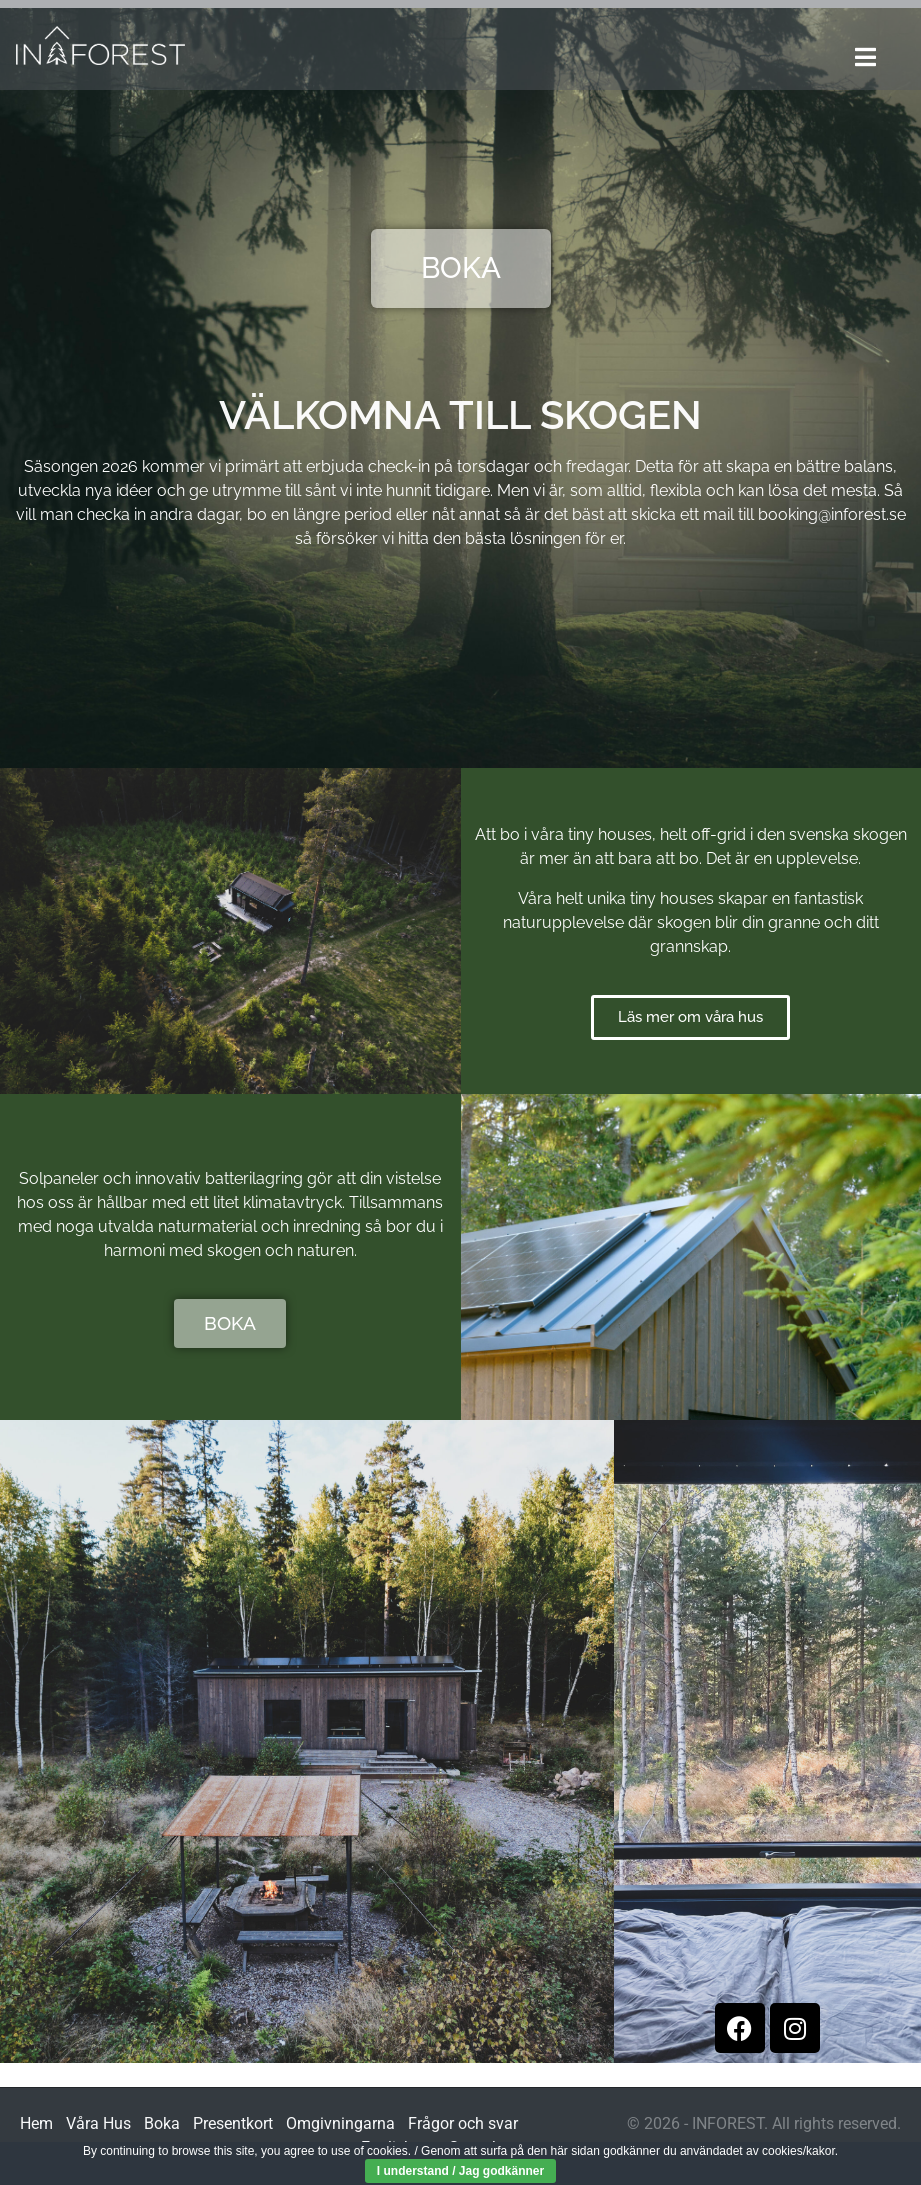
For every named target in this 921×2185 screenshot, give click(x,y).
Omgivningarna (340, 2123)
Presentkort (233, 2123)
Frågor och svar (463, 2123)
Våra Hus (98, 2123)
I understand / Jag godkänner (460, 2171)
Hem (36, 2123)
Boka (162, 2123)
